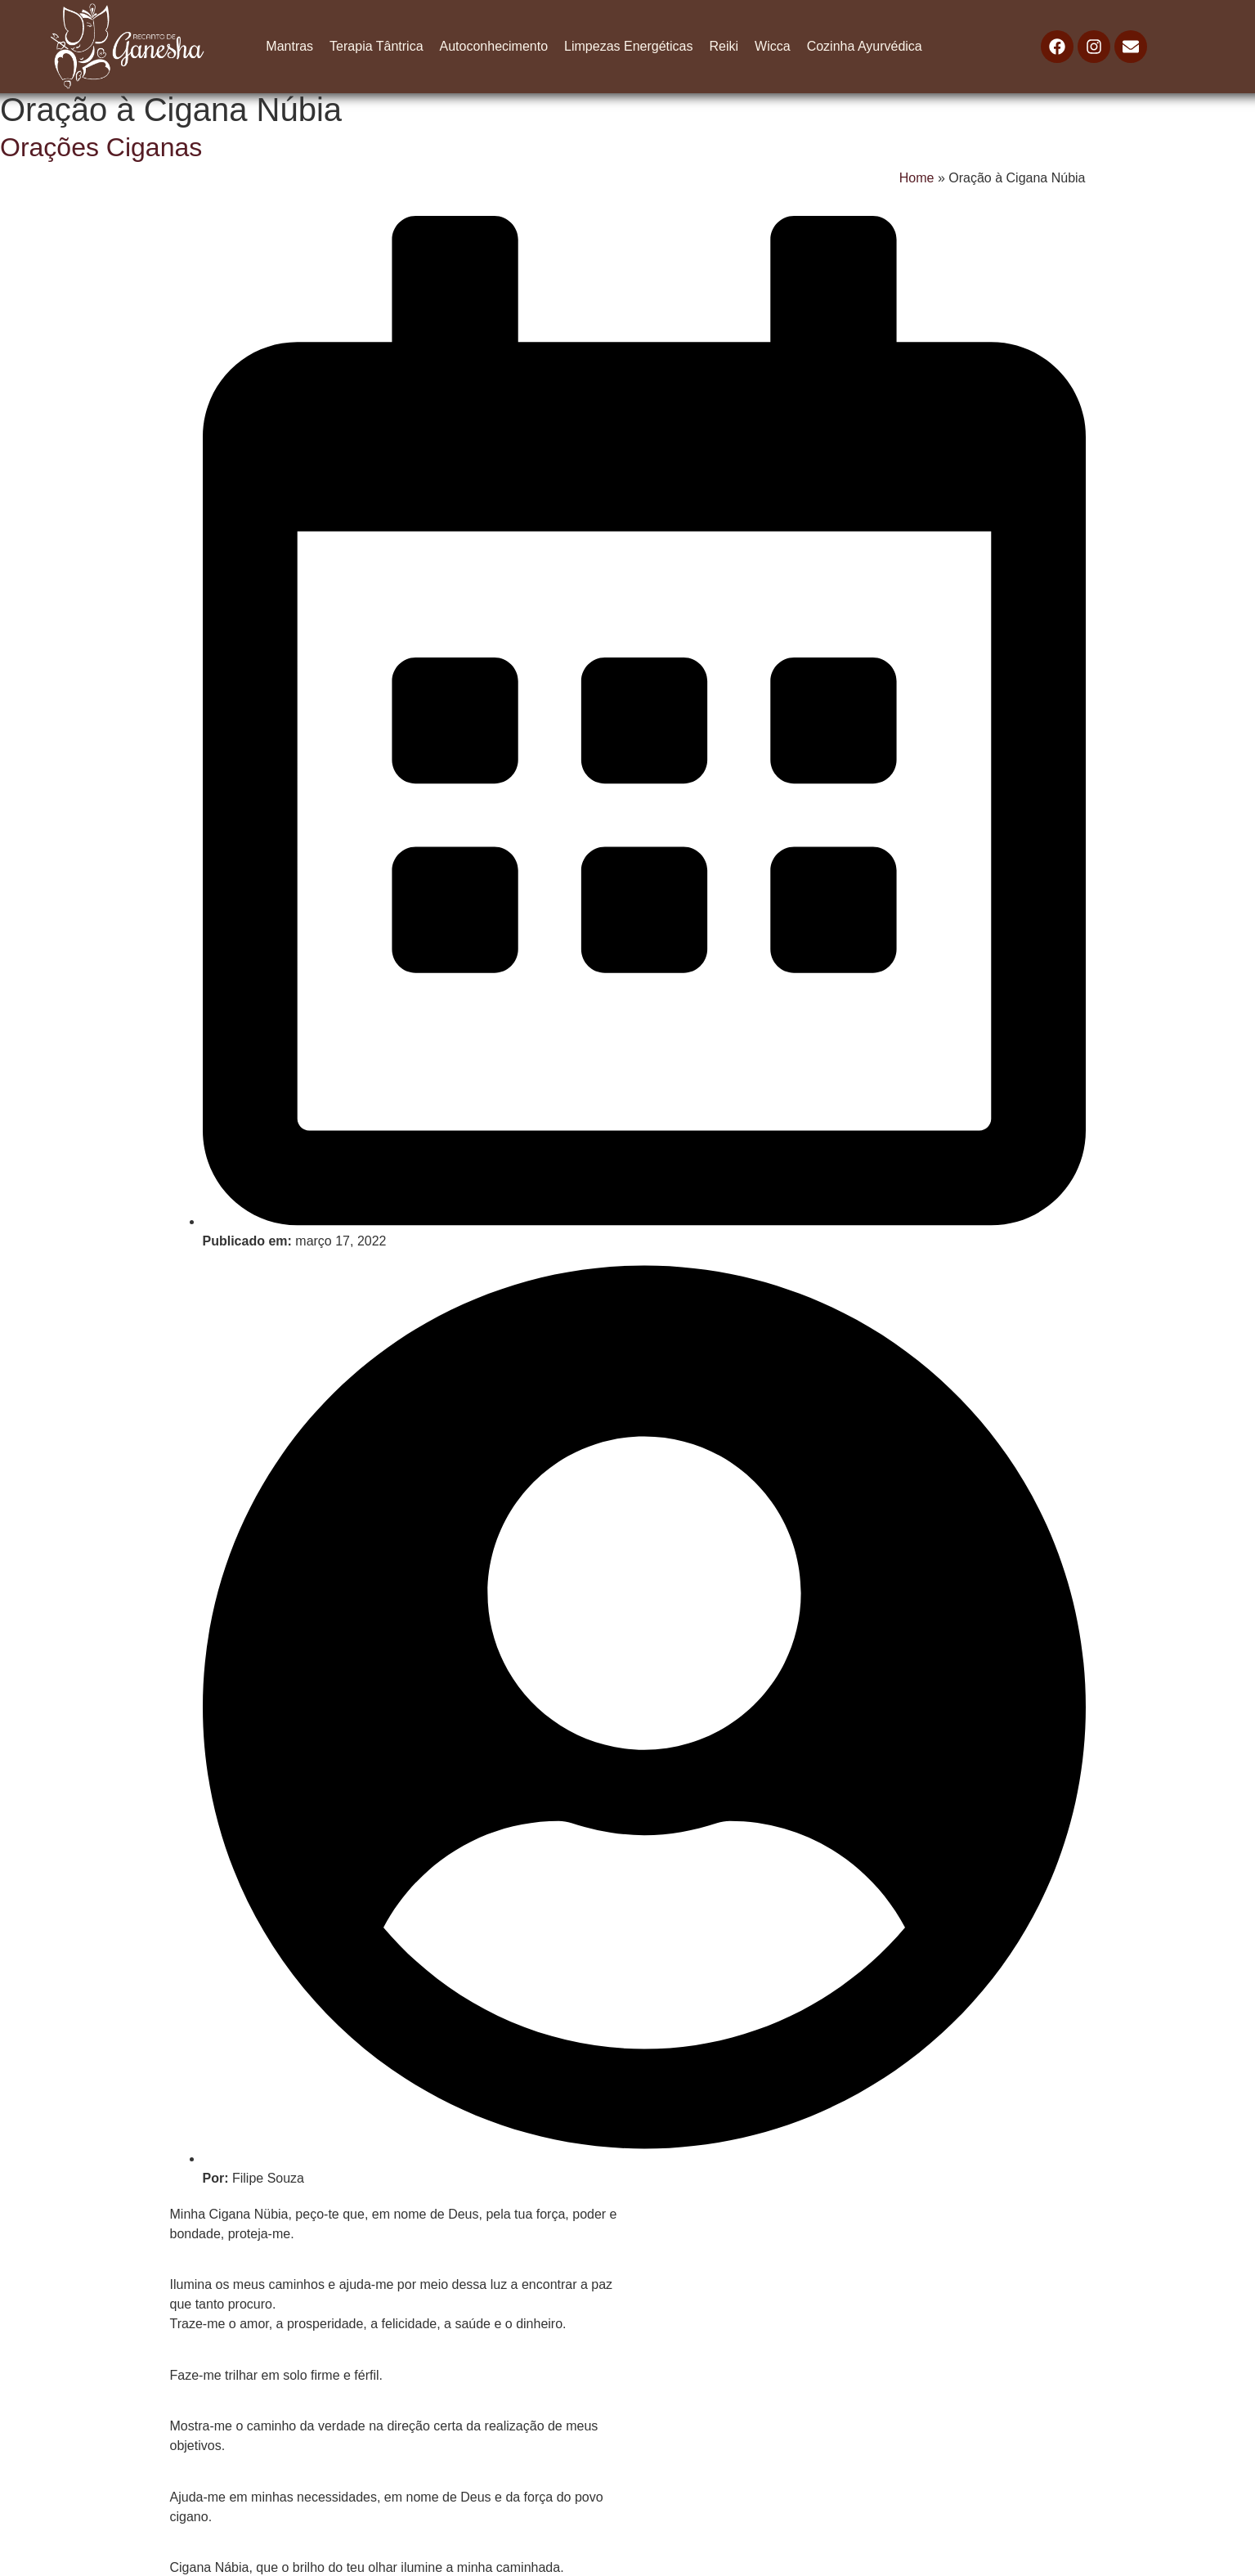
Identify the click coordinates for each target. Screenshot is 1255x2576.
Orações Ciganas (101, 147)
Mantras (289, 46)
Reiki (724, 46)
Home (917, 178)
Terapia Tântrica (376, 46)
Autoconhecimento (494, 46)
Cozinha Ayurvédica (864, 46)
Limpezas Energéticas (628, 46)
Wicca (773, 46)
